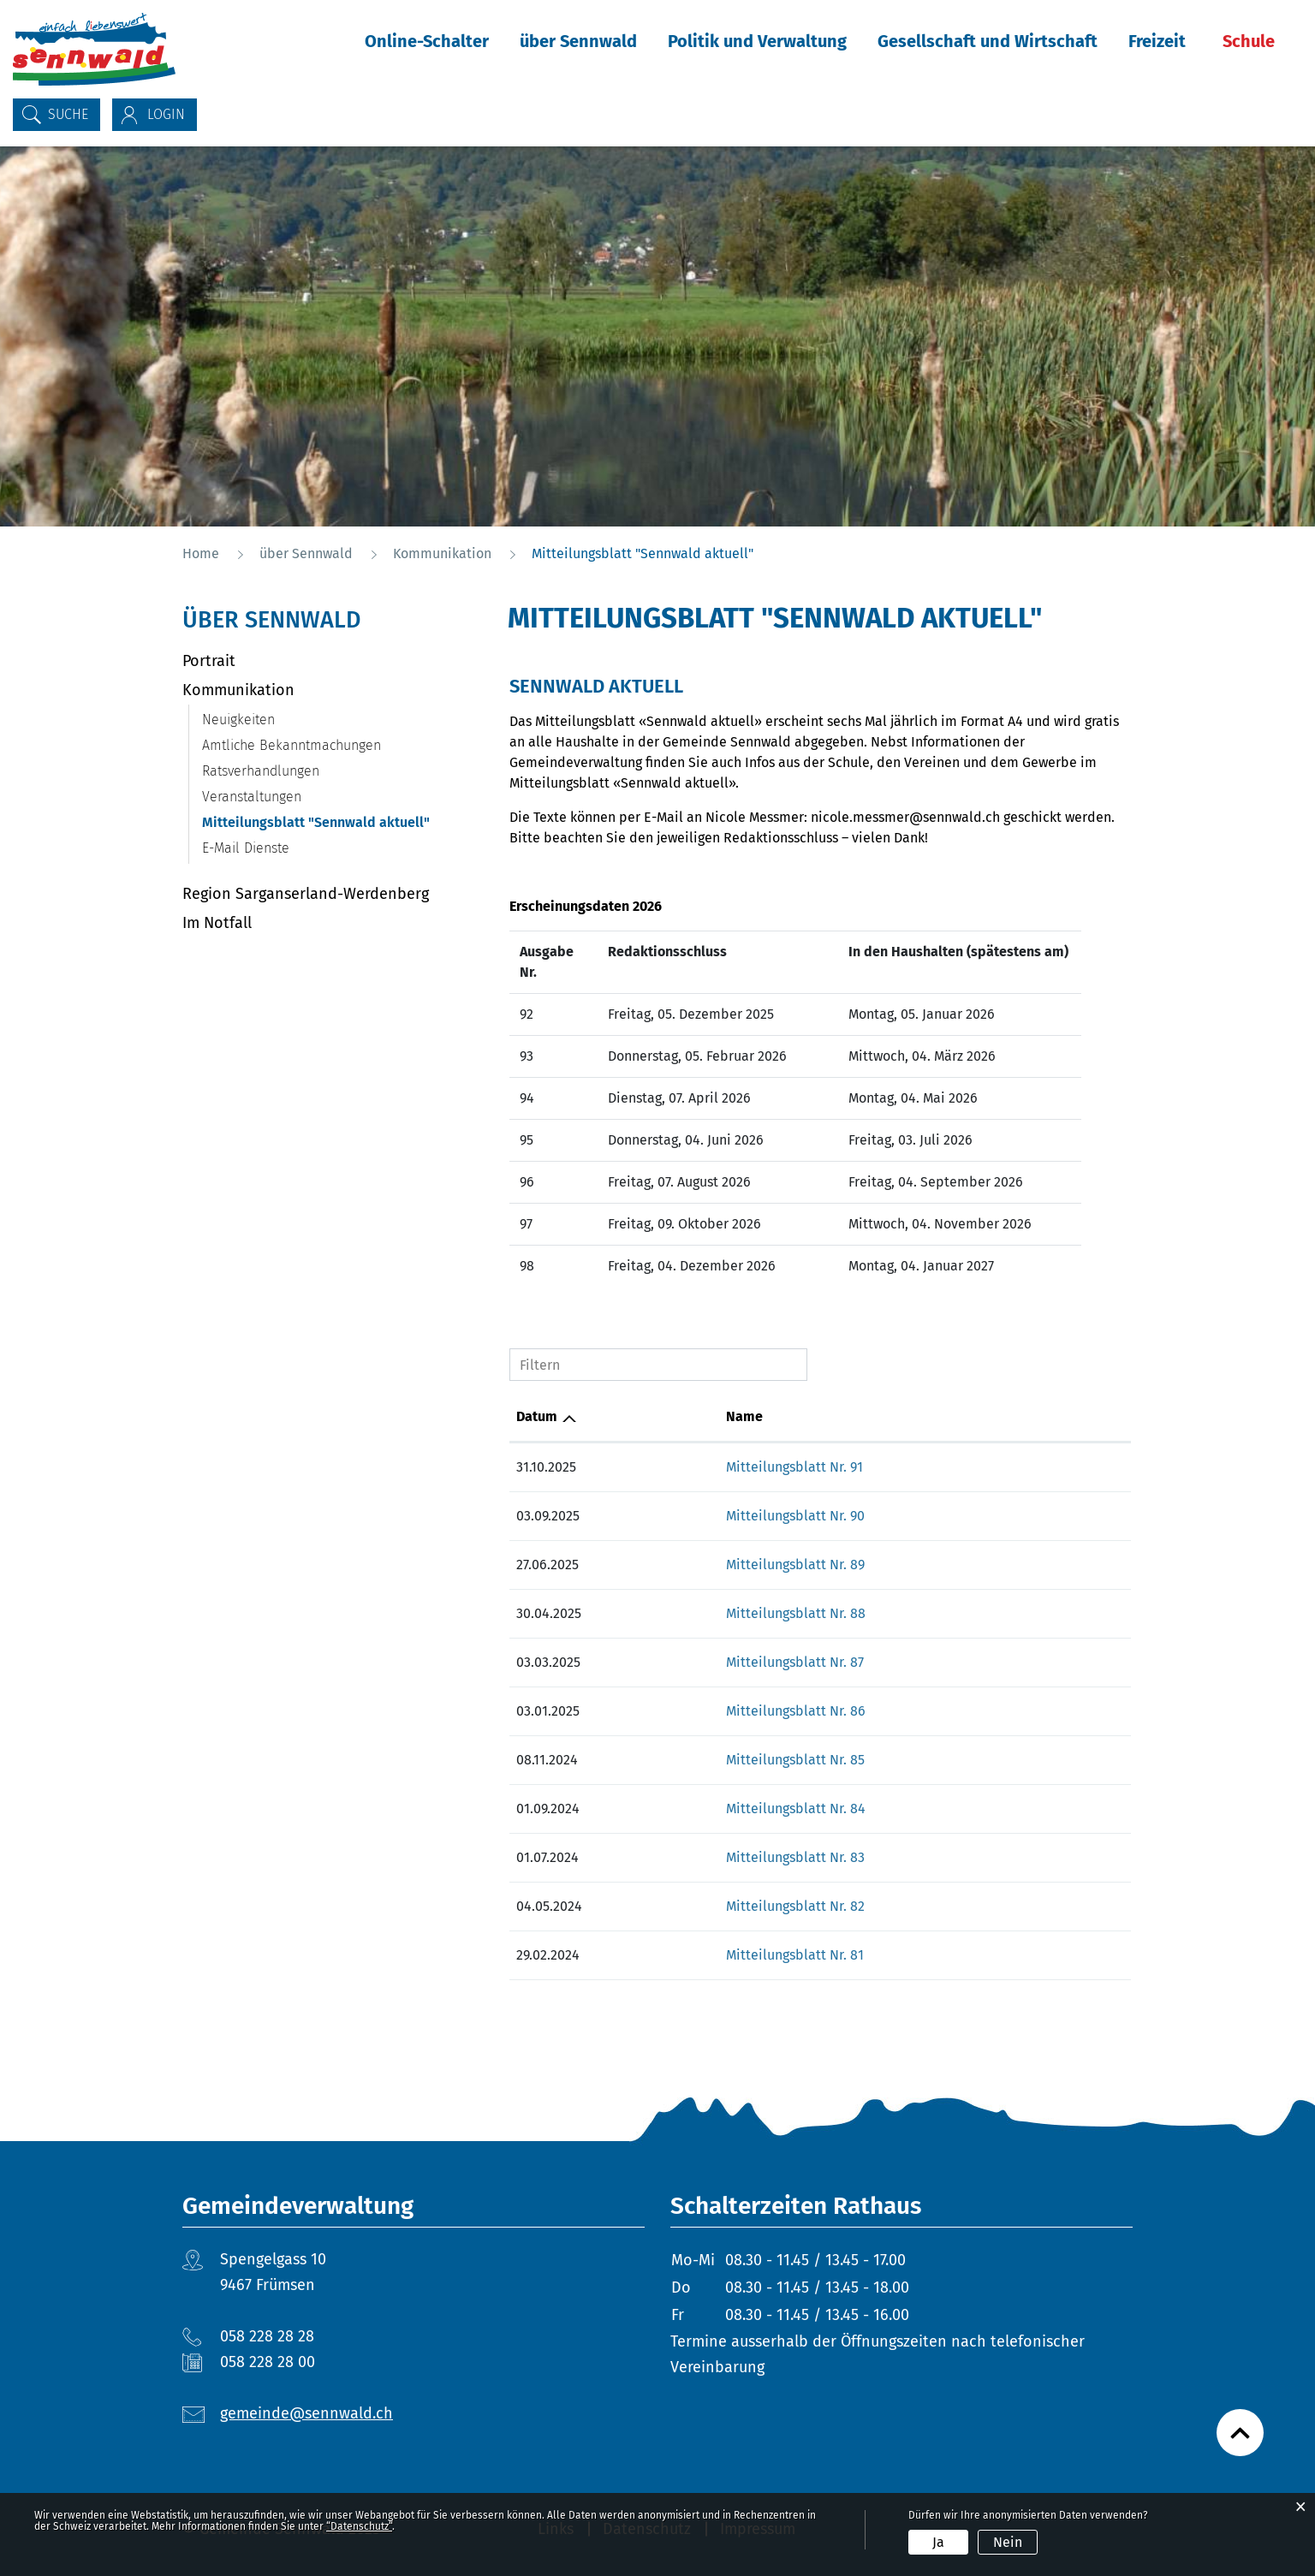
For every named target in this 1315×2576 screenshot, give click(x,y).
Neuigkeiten (238, 719)
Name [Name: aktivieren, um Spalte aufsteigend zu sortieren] (744, 1416)
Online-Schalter (427, 41)
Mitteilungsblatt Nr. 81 (795, 1955)
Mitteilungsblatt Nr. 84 (796, 1808)
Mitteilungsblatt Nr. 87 (795, 1662)
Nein (1007, 2542)
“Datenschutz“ (359, 2526)
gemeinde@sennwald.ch (306, 2413)
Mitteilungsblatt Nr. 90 (795, 1516)
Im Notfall (217, 922)
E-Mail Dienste (245, 848)
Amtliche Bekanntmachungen (291, 745)
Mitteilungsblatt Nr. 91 (794, 1467)
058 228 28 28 (267, 2336)
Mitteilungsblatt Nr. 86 (796, 1711)
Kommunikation (238, 690)
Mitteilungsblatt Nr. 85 (795, 1760)
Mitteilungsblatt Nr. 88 (796, 1613)
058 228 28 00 (267, 2362)
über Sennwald (578, 41)
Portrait (208, 660)
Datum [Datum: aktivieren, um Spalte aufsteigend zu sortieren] (536, 1416)
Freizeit (1157, 41)
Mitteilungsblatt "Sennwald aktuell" (338, 822)
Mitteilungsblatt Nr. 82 (795, 1906)
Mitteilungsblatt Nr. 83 (795, 1857)
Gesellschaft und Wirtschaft (988, 41)
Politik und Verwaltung (757, 41)
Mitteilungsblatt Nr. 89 (795, 1564)
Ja (938, 2542)
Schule (1249, 41)
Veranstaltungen (251, 796)
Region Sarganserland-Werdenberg (305, 893)
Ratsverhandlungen (260, 771)
